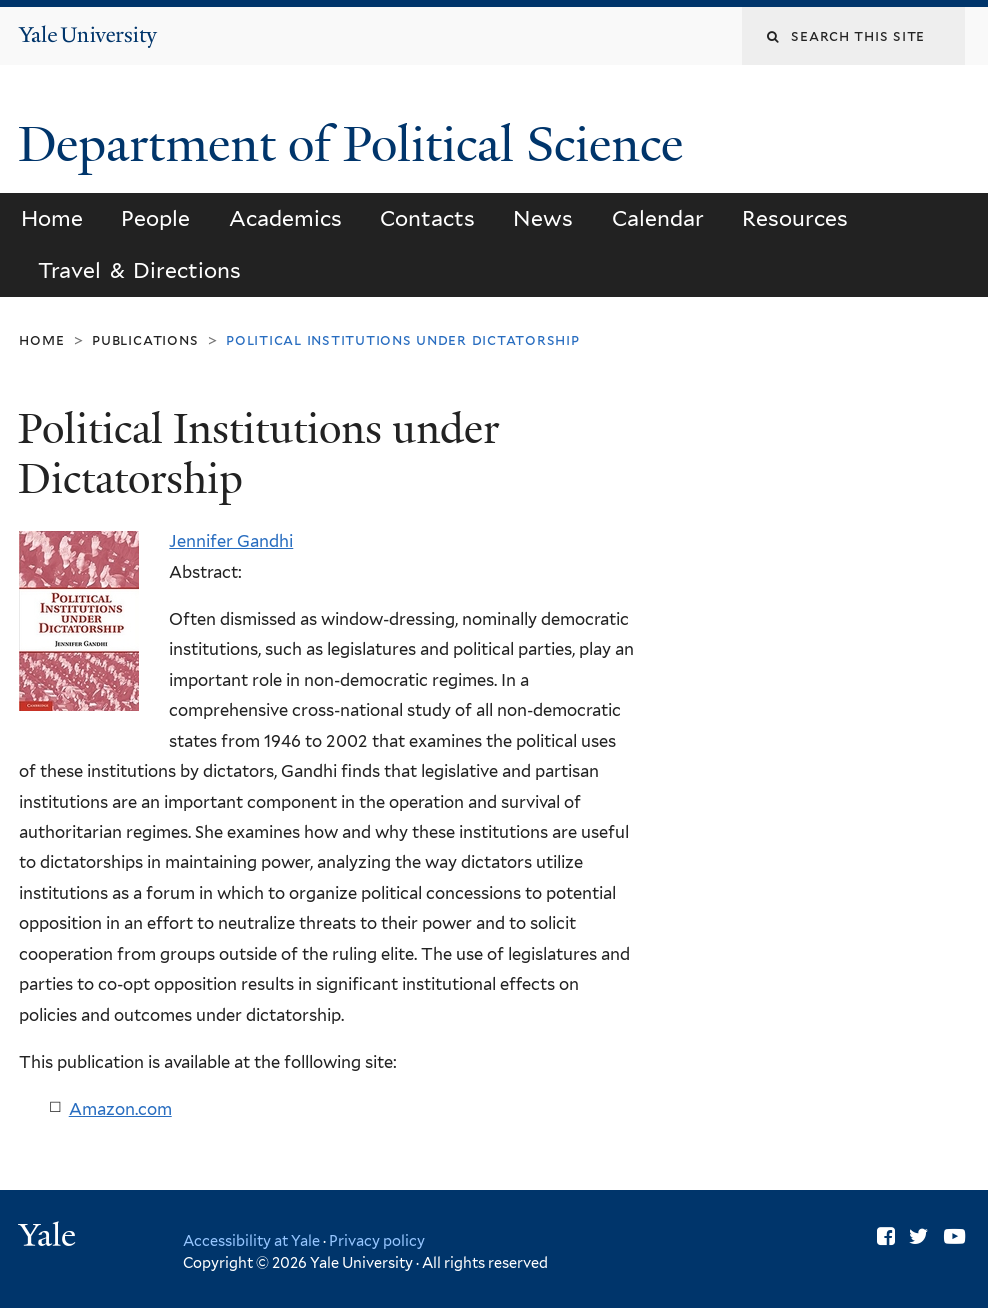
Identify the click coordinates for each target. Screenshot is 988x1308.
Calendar (658, 218)
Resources (795, 218)
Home (52, 218)
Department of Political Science (356, 144)
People (155, 218)
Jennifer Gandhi (231, 541)
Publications (145, 339)
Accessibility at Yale (251, 1240)
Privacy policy (377, 1240)
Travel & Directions (139, 270)
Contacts (427, 218)
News (543, 218)
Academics (285, 218)
